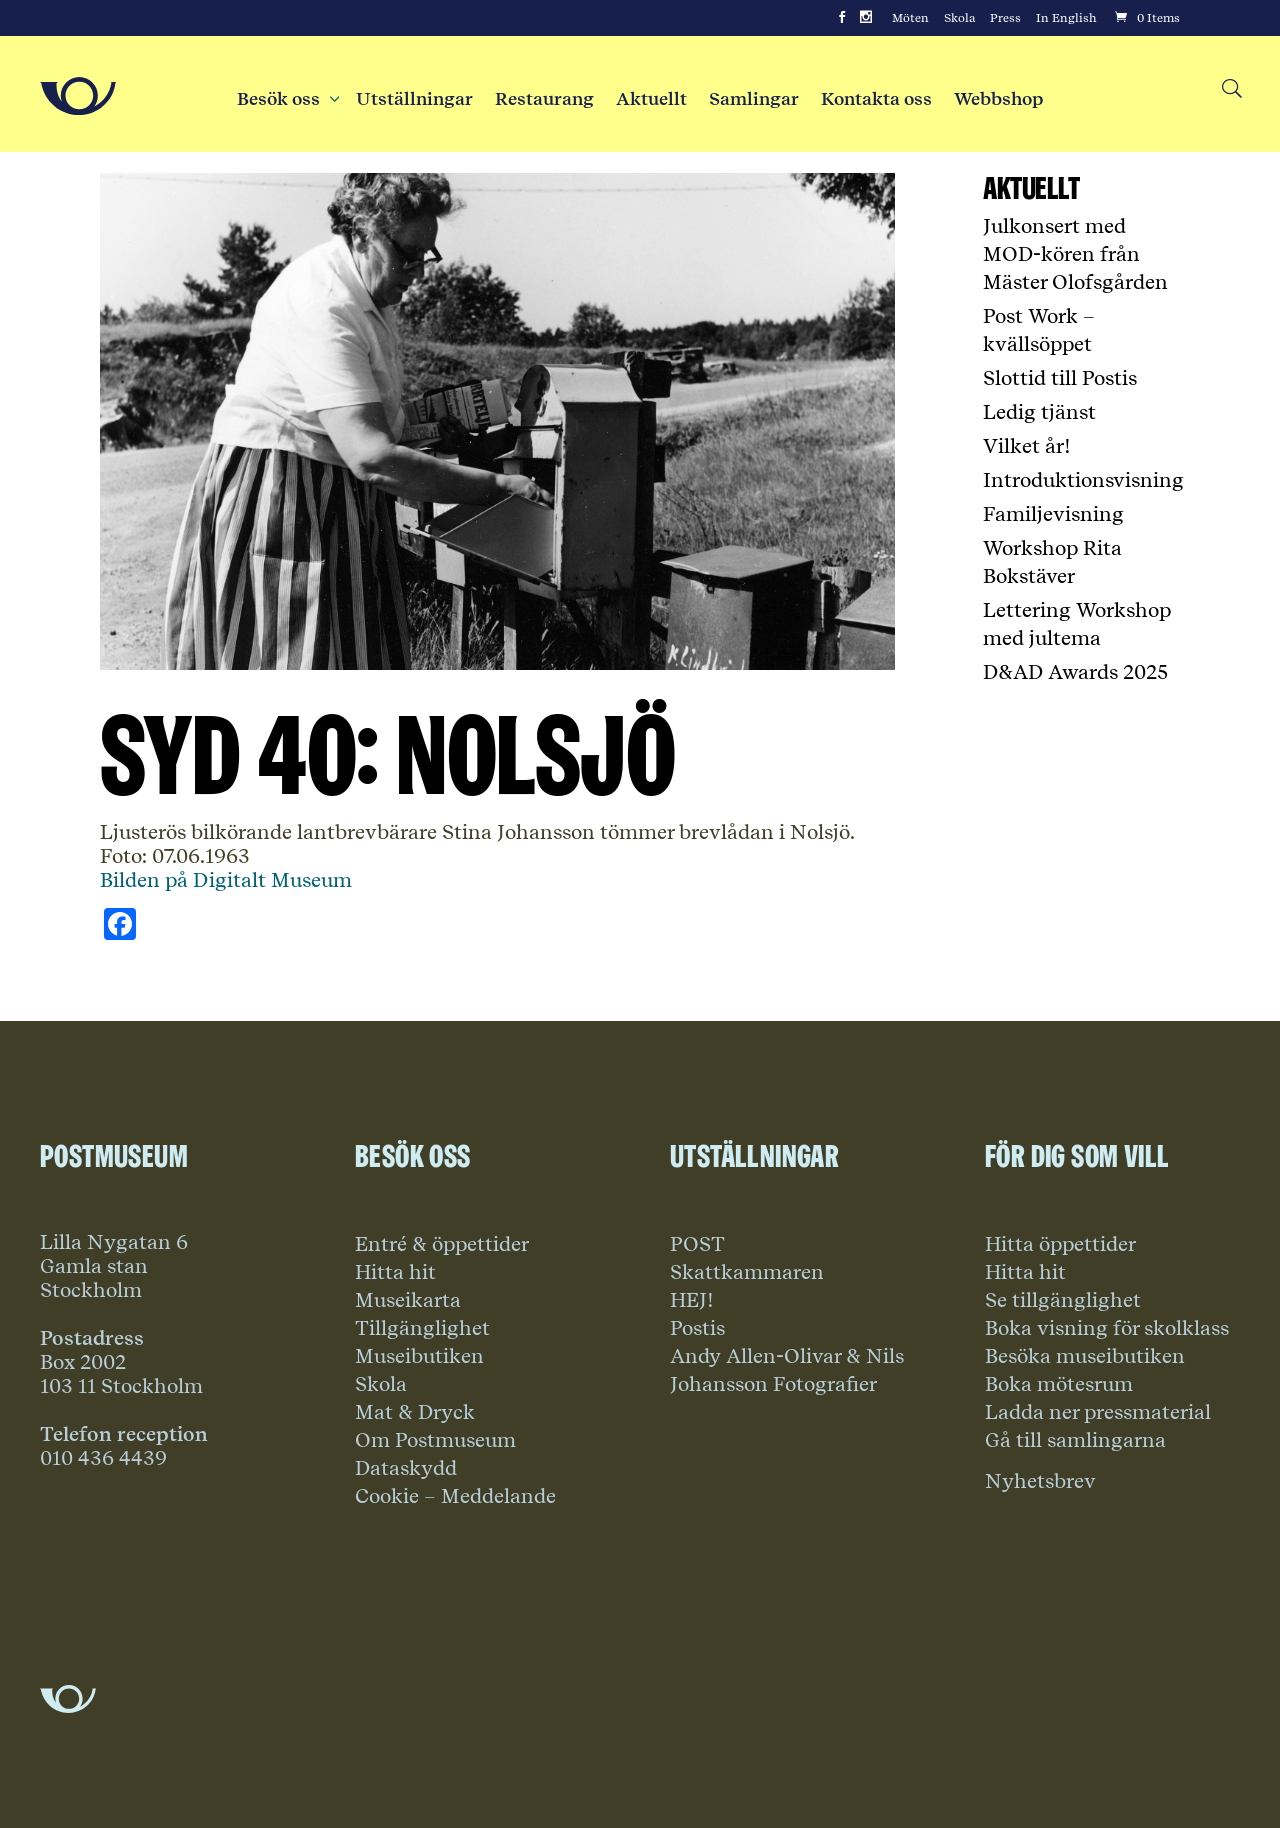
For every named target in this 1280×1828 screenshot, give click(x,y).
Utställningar (414, 99)
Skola (959, 18)
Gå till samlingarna (1075, 1440)
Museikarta (408, 1300)
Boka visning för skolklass (1107, 1328)
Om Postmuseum (435, 1440)
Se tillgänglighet (1063, 1300)
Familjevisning (1053, 514)
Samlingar (754, 99)
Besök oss (285, 99)
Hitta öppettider (1060, 1244)
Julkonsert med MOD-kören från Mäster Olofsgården (1075, 254)
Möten (910, 18)
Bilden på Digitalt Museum (226, 880)
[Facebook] (842, 18)
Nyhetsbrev (1040, 1481)
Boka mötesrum (1059, 1384)
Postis (697, 1328)
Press (1005, 18)
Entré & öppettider (442, 1244)
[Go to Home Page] (78, 96)
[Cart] (1146, 18)
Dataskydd (406, 1468)
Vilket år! (1027, 446)
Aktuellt (651, 99)
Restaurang (544, 99)
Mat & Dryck (415, 1412)
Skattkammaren (747, 1272)
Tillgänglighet (422, 1328)
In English (1066, 18)
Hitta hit (395, 1272)
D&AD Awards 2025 (1075, 672)
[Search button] (1230, 89)
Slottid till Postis (1060, 378)
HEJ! (692, 1300)
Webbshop (998, 99)
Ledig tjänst (1039, 412)
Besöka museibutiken (1085, 1356)
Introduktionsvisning (1083, 480)
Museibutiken (419, 1356)
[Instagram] (866, 18)
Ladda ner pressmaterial (1098, 1412)
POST (697, 1244)
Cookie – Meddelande (455, 1496)
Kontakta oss (876, 99)
